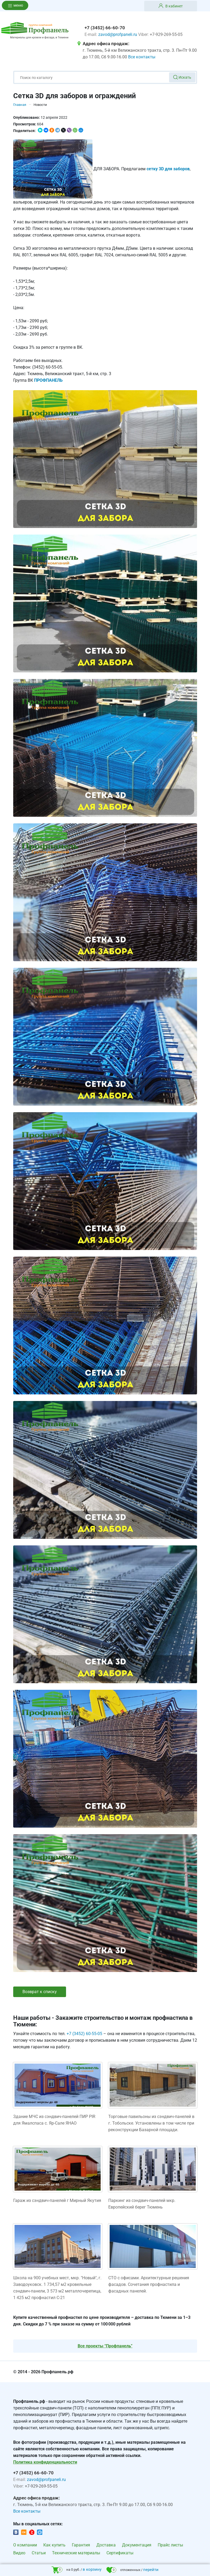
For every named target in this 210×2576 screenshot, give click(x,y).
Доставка (106, 2544)
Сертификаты (119, 2552)
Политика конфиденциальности (45, 2462)
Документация (136, 2544)
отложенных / (132, 2570)
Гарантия (81, 2544)
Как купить (54, 2544)
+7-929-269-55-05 (166, 34)
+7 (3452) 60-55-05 (84, 2033)
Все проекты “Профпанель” (105, 2345)
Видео (19, 2552)
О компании (25, 2544)
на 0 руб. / (76, 2570)
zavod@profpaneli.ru (118, 34)
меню (15, 5)
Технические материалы (76, 2552)
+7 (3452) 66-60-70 (105, 27)
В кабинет (170, 5)
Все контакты (141, 56)
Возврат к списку (39, 1991)
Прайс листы (170, 2544)
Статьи (39, 2552)
